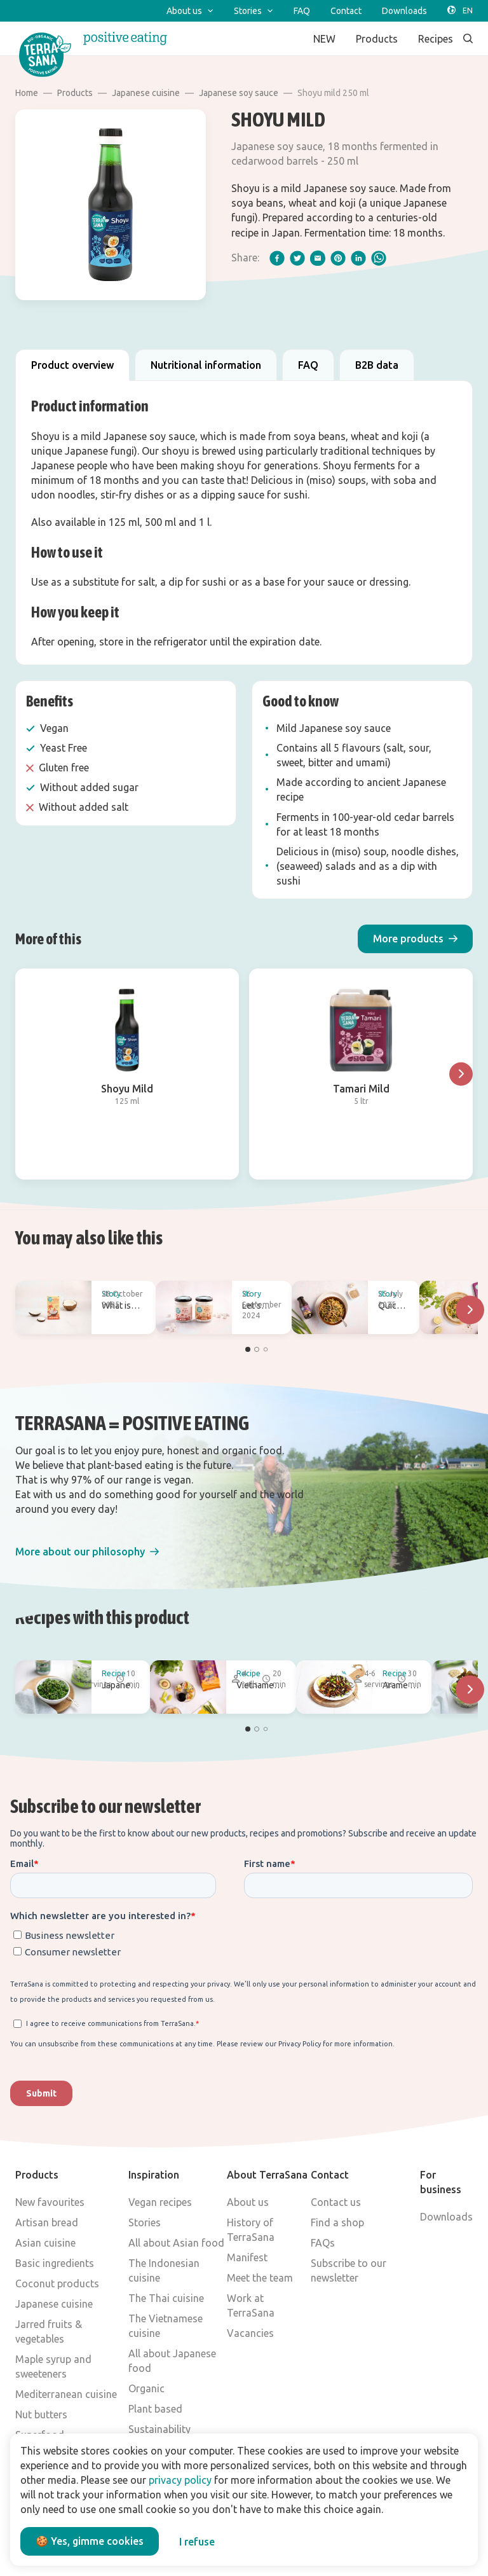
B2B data (376, 365)
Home (26, 93)
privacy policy (180, 2480)
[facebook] (277, 258)
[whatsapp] (378, 258)
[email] (317, 258)
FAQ (308, 365)
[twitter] (297, 258)
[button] (415, 939)
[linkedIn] (358, 258)
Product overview (72, 365)
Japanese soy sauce (238, 93)
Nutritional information (206, 365)
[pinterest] (338, 258)
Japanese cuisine (146, 93)
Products (75, 93)
